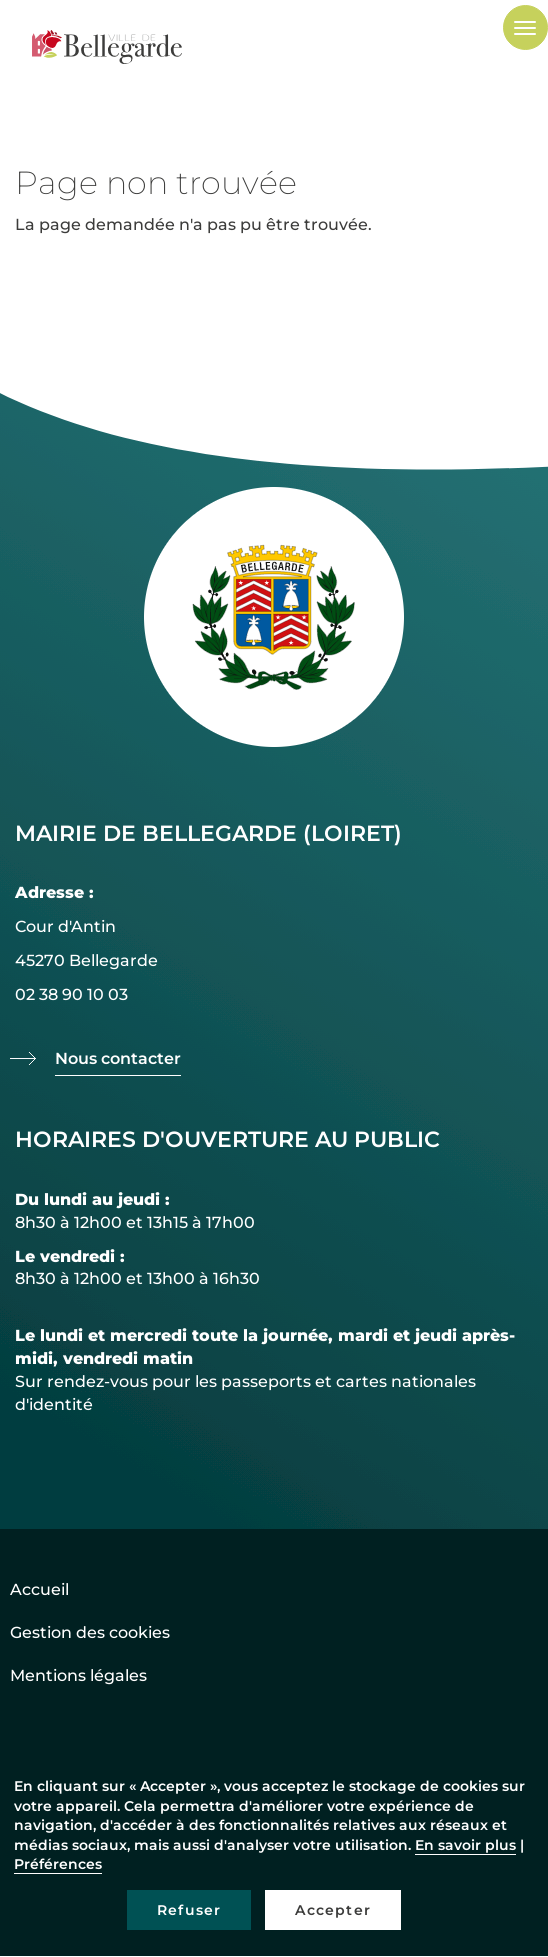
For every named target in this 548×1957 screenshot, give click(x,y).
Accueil (39, 1589)
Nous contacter (118, 1058)
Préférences (58, 1864)
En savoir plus (465, 1845)
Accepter (333, 1910)
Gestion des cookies (90, 1632)
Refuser (189, 1910)
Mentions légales (78, 1675)
